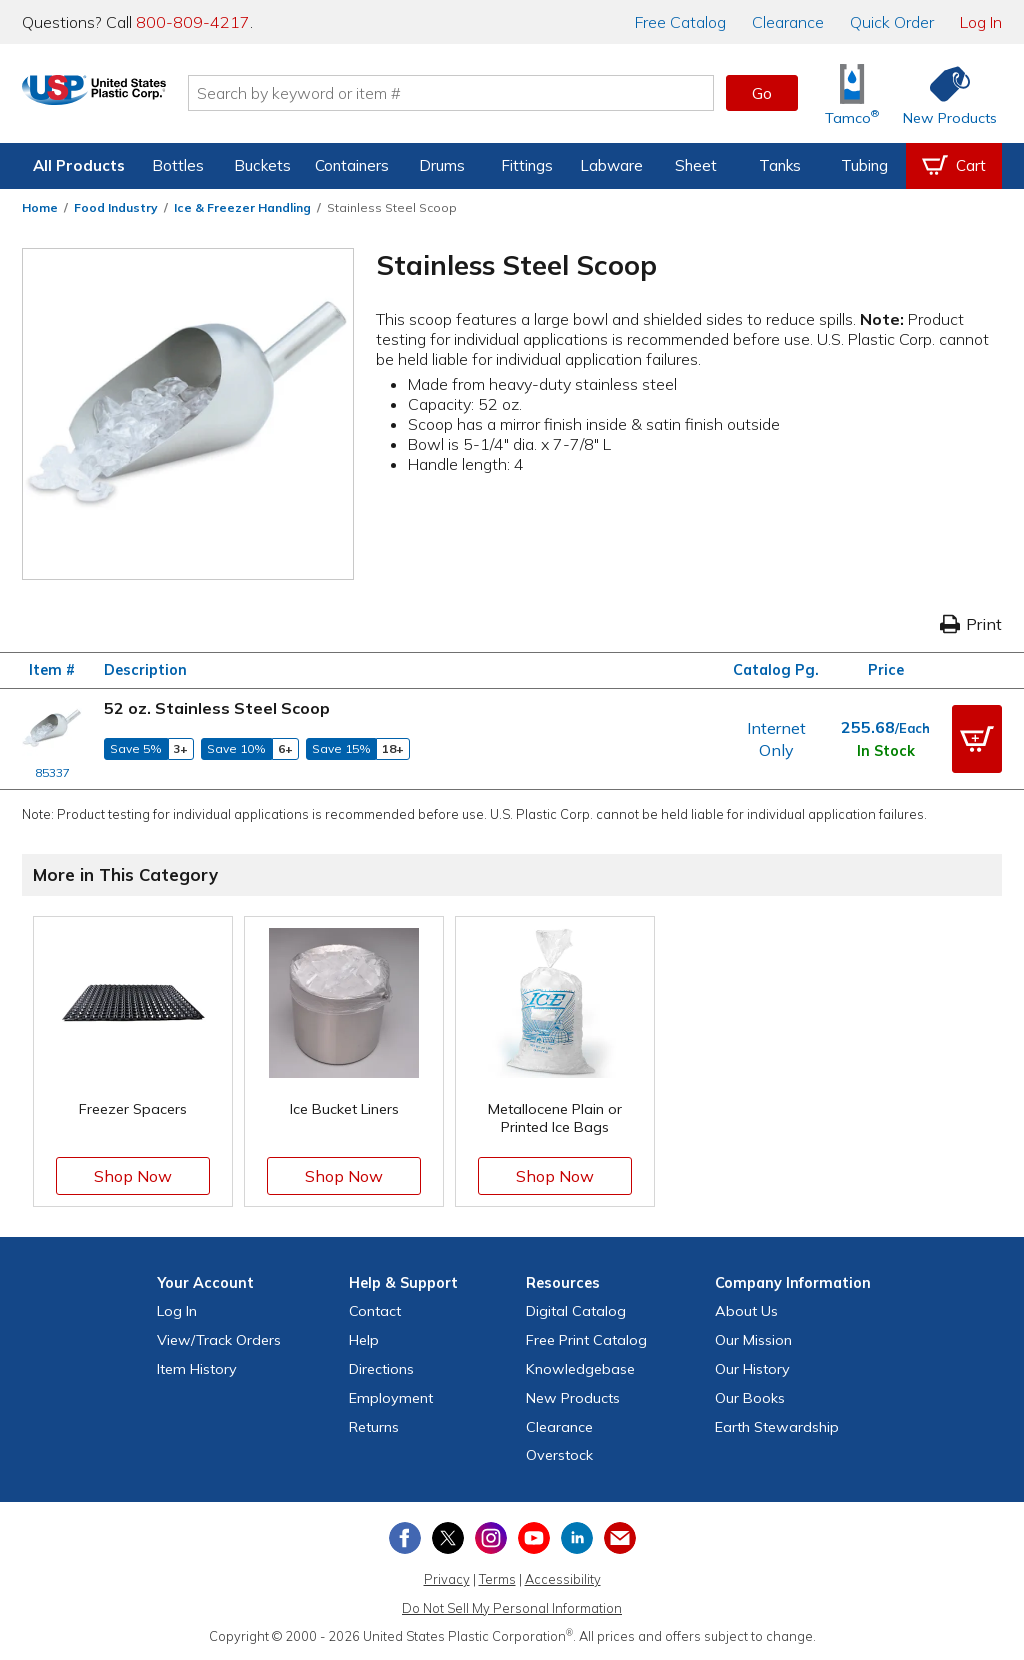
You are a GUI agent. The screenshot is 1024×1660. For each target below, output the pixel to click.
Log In (981, 22)
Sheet (696, 165)
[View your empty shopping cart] (954, 166)
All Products (79, 165)
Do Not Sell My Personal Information (512, 1608)
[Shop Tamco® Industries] (852, 93)
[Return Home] (140, 97)
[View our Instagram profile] (491, 1538)
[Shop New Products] (943, 93)
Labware (611, 165)
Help (364, 1340)
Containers (352, 165)
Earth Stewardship (777, 1427)
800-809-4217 (193, 22)
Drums (442, 165)
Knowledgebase (580, 1369)
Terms (497, 1579)
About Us (746, 1311)
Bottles (178, 165)
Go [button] (762, 93)
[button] (977, 739)
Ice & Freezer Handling (242, 207)
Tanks (780, 165)
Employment (391, 1398)
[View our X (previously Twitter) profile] (448, 1538)
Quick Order (892, 22)
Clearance (788, 22)
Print (971, 624)
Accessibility (563, 1579)
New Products (573, 1398)
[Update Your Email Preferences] (620, 1538)
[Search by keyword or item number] (497, 93)
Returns (374, 1427)
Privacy (447, 1579)
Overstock (559, 1455)
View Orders (219, 1340)
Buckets (262, 165)
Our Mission (753, 1340)
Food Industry (116, 207)
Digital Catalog (576, 1311)
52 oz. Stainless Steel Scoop (217, 708)
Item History (197, 1369)
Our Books (750, 1398)
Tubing (864, 165)
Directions (381, 1369)
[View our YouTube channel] (534, 1538)
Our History (752, 1369)
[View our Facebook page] (405, 1538)
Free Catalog (586, 1340)
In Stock (886, 751)
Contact (375, 1311)
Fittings (527, 165)
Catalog (680, 22)
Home (40, 207)
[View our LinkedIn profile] (577, 1538)
